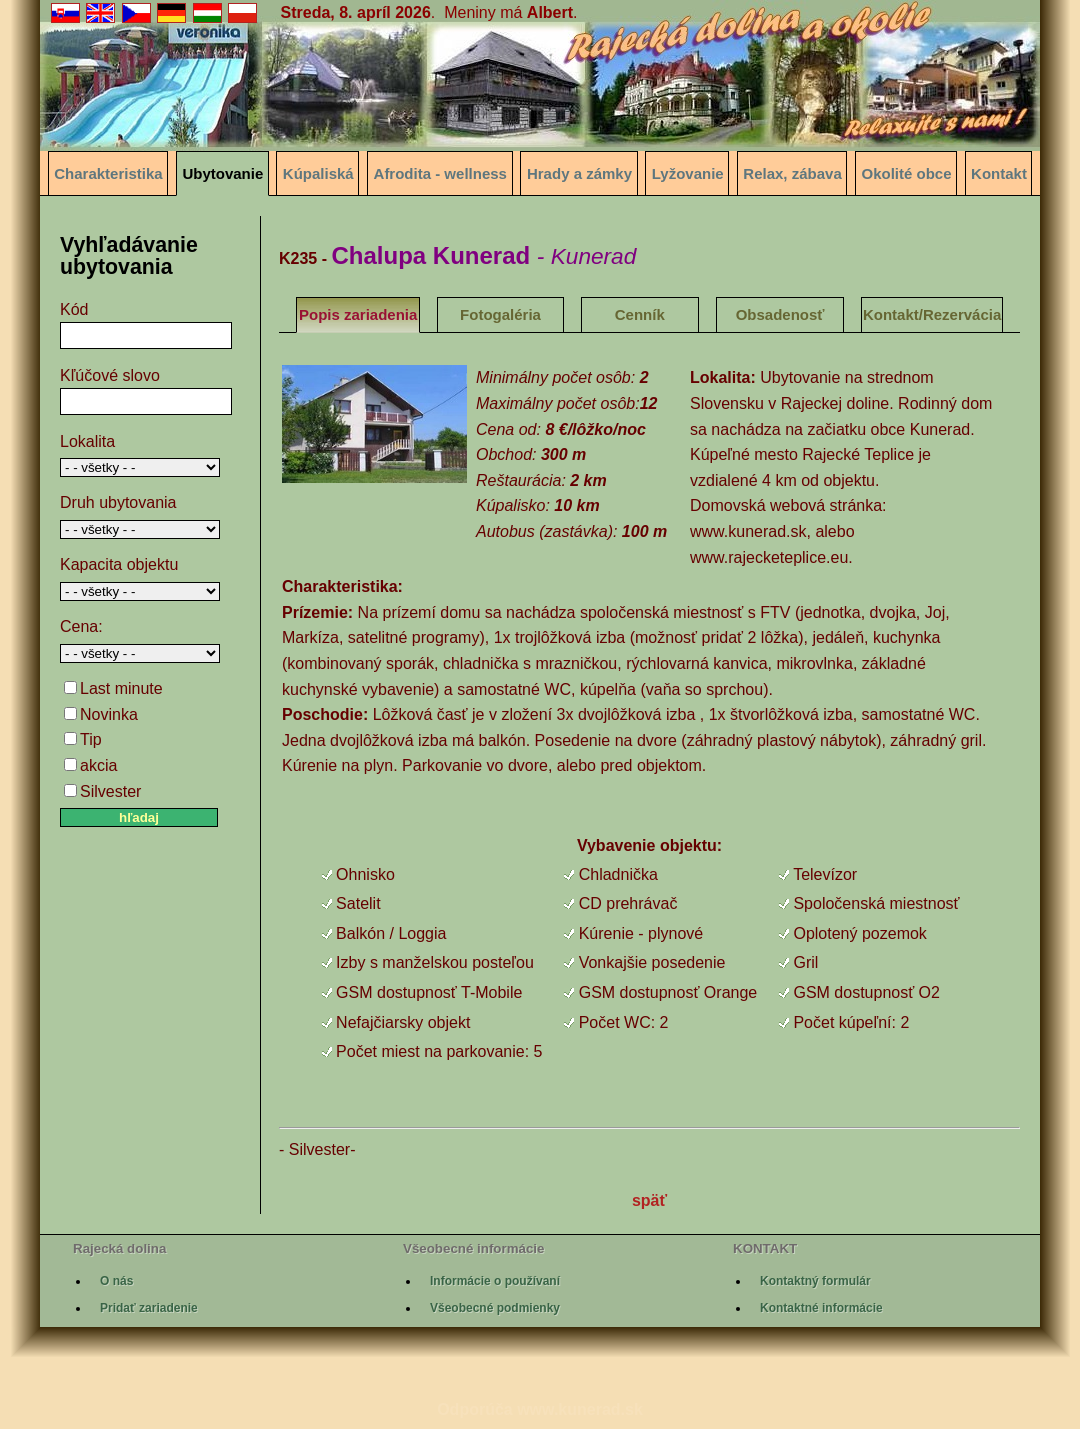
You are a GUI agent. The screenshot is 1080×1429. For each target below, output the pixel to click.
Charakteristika (108, 173)
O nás (116, 1281)
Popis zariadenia (358, 314)
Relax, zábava (792, 173)
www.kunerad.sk (580, 1409)
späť (649, 1200)
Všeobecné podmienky (495, 1308)
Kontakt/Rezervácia (932, 314)
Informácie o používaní (495, 1281)
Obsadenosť (780, 314)
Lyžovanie (688, 173)
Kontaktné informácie (821, 1308)
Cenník (640, 314)
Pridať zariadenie (149, 1308)
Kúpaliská (318, 173)
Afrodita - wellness (440, 173)
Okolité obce (907, 173)
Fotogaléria (500, 314)
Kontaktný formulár (815, 1281)
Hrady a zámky (579, 173)
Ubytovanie (222, 173)
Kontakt (999, 173)
